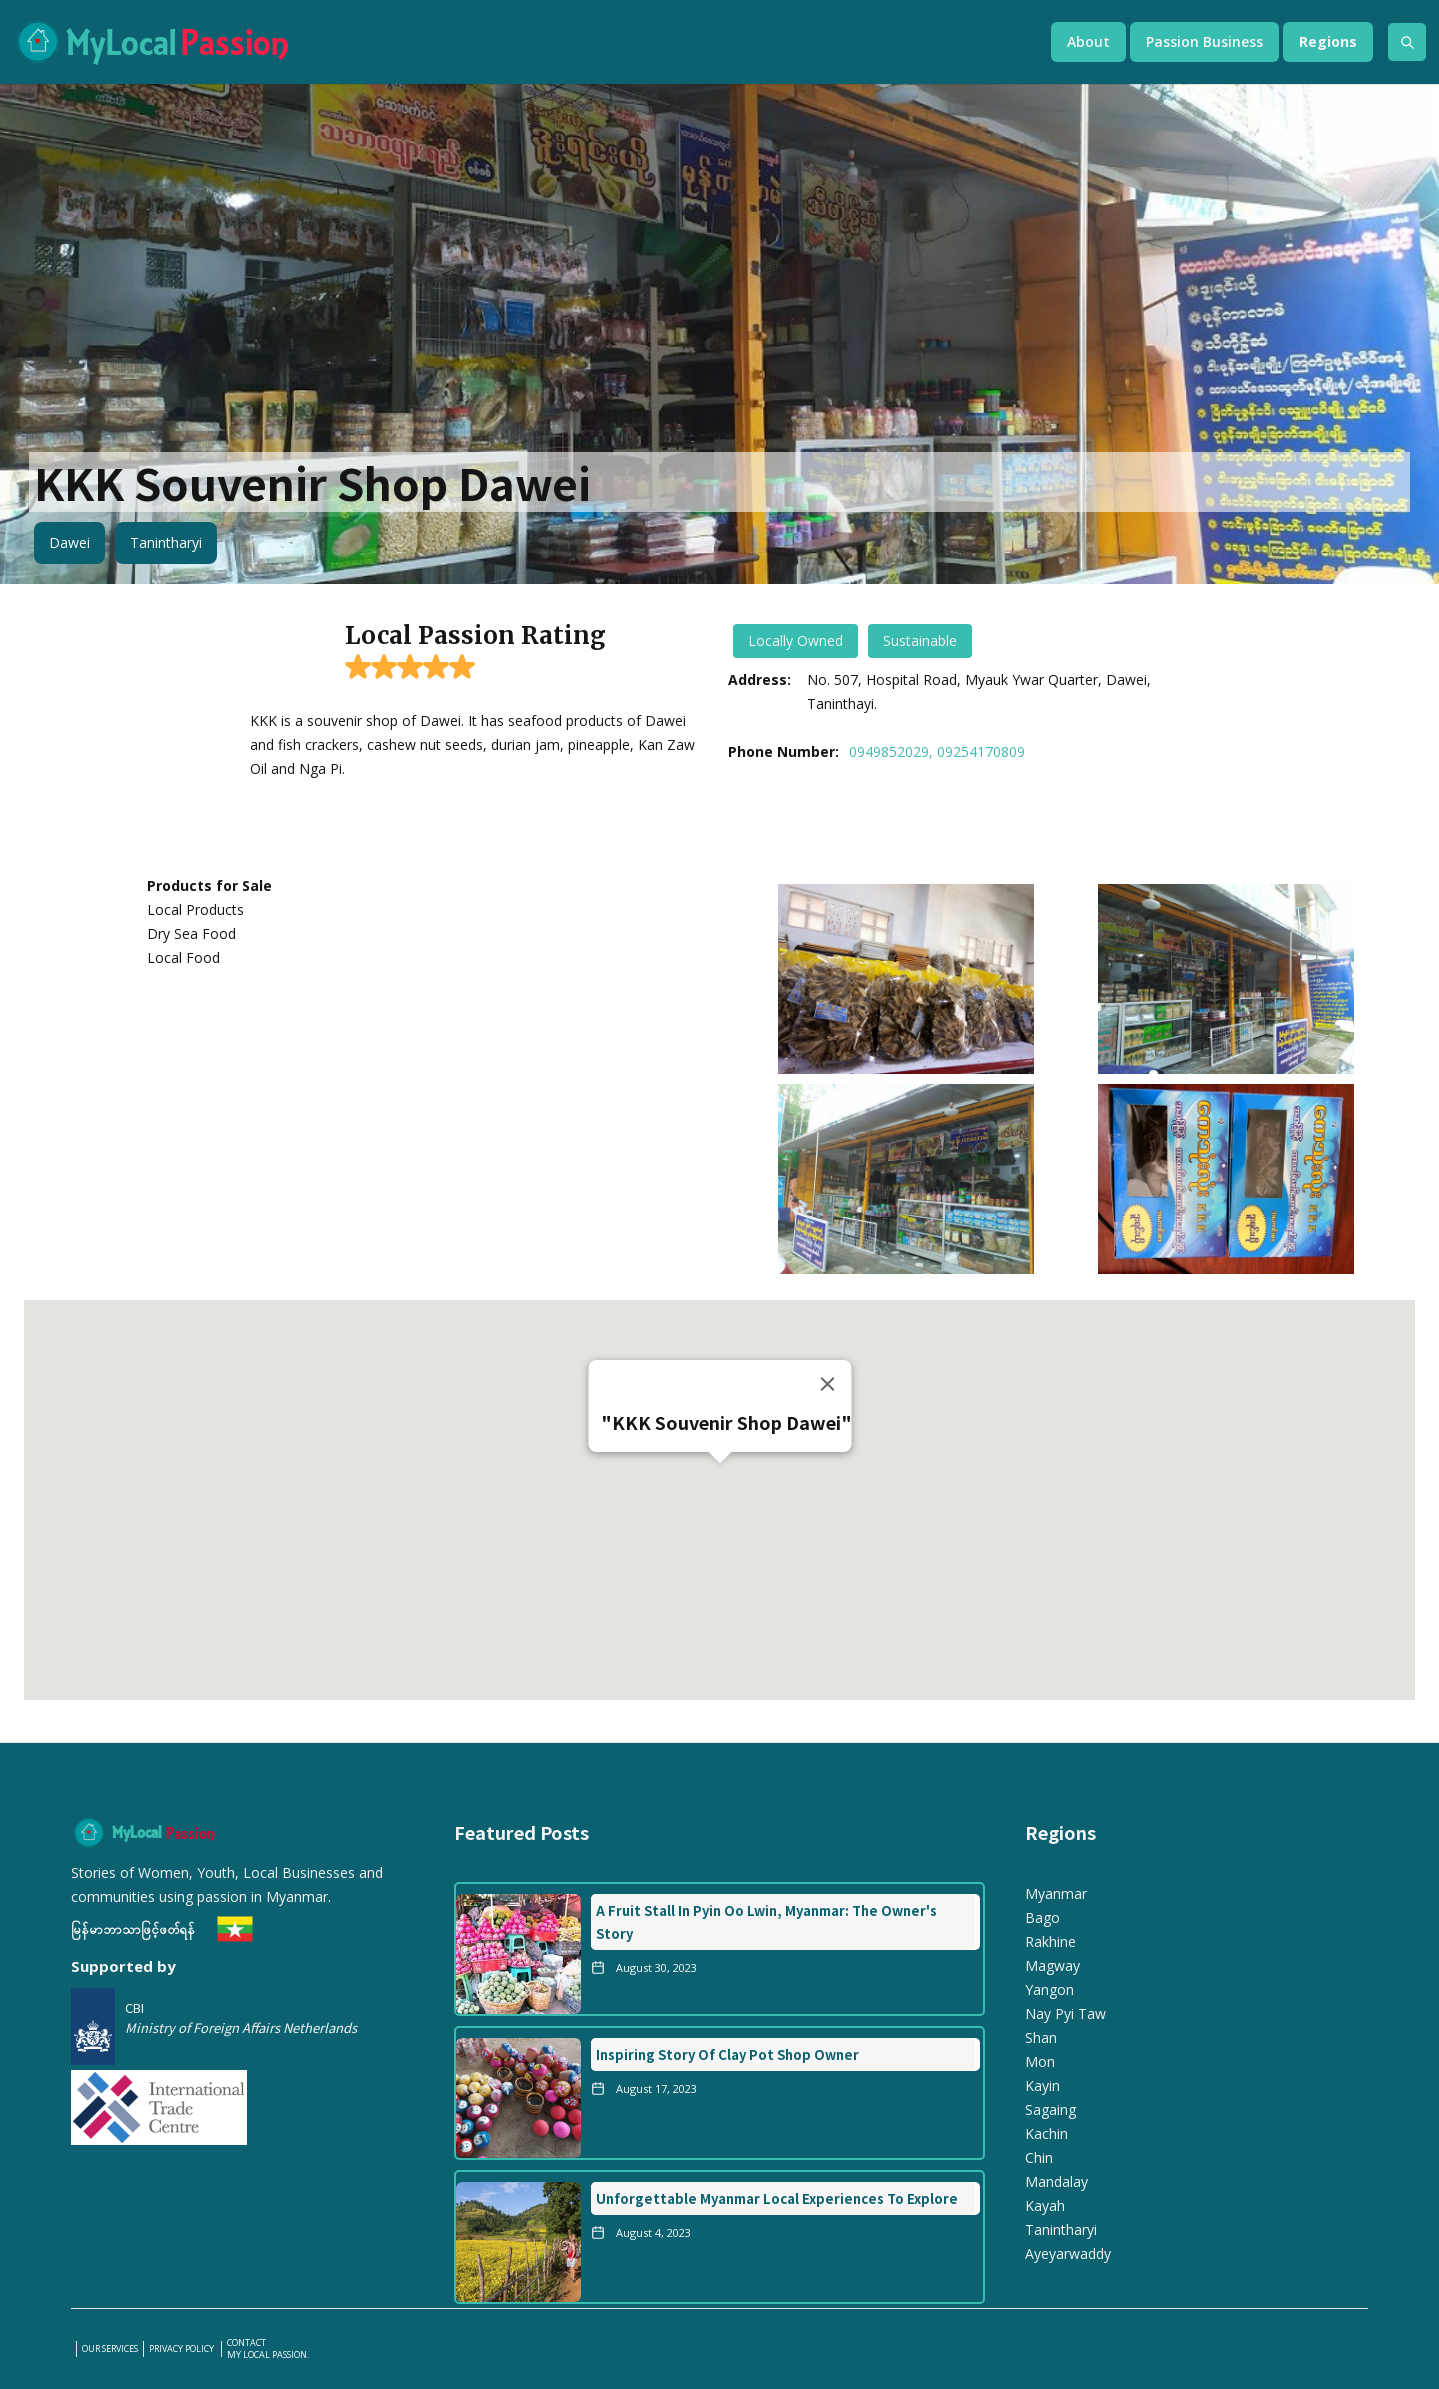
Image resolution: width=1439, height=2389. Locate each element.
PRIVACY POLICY (182, 2349)
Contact (246, 2343)
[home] (512, 42)
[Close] (827, 1384)
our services (110, 2349)
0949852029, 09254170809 (937, 751)
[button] (1088, 42)
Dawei (69, 542)
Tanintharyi (166, 542)
